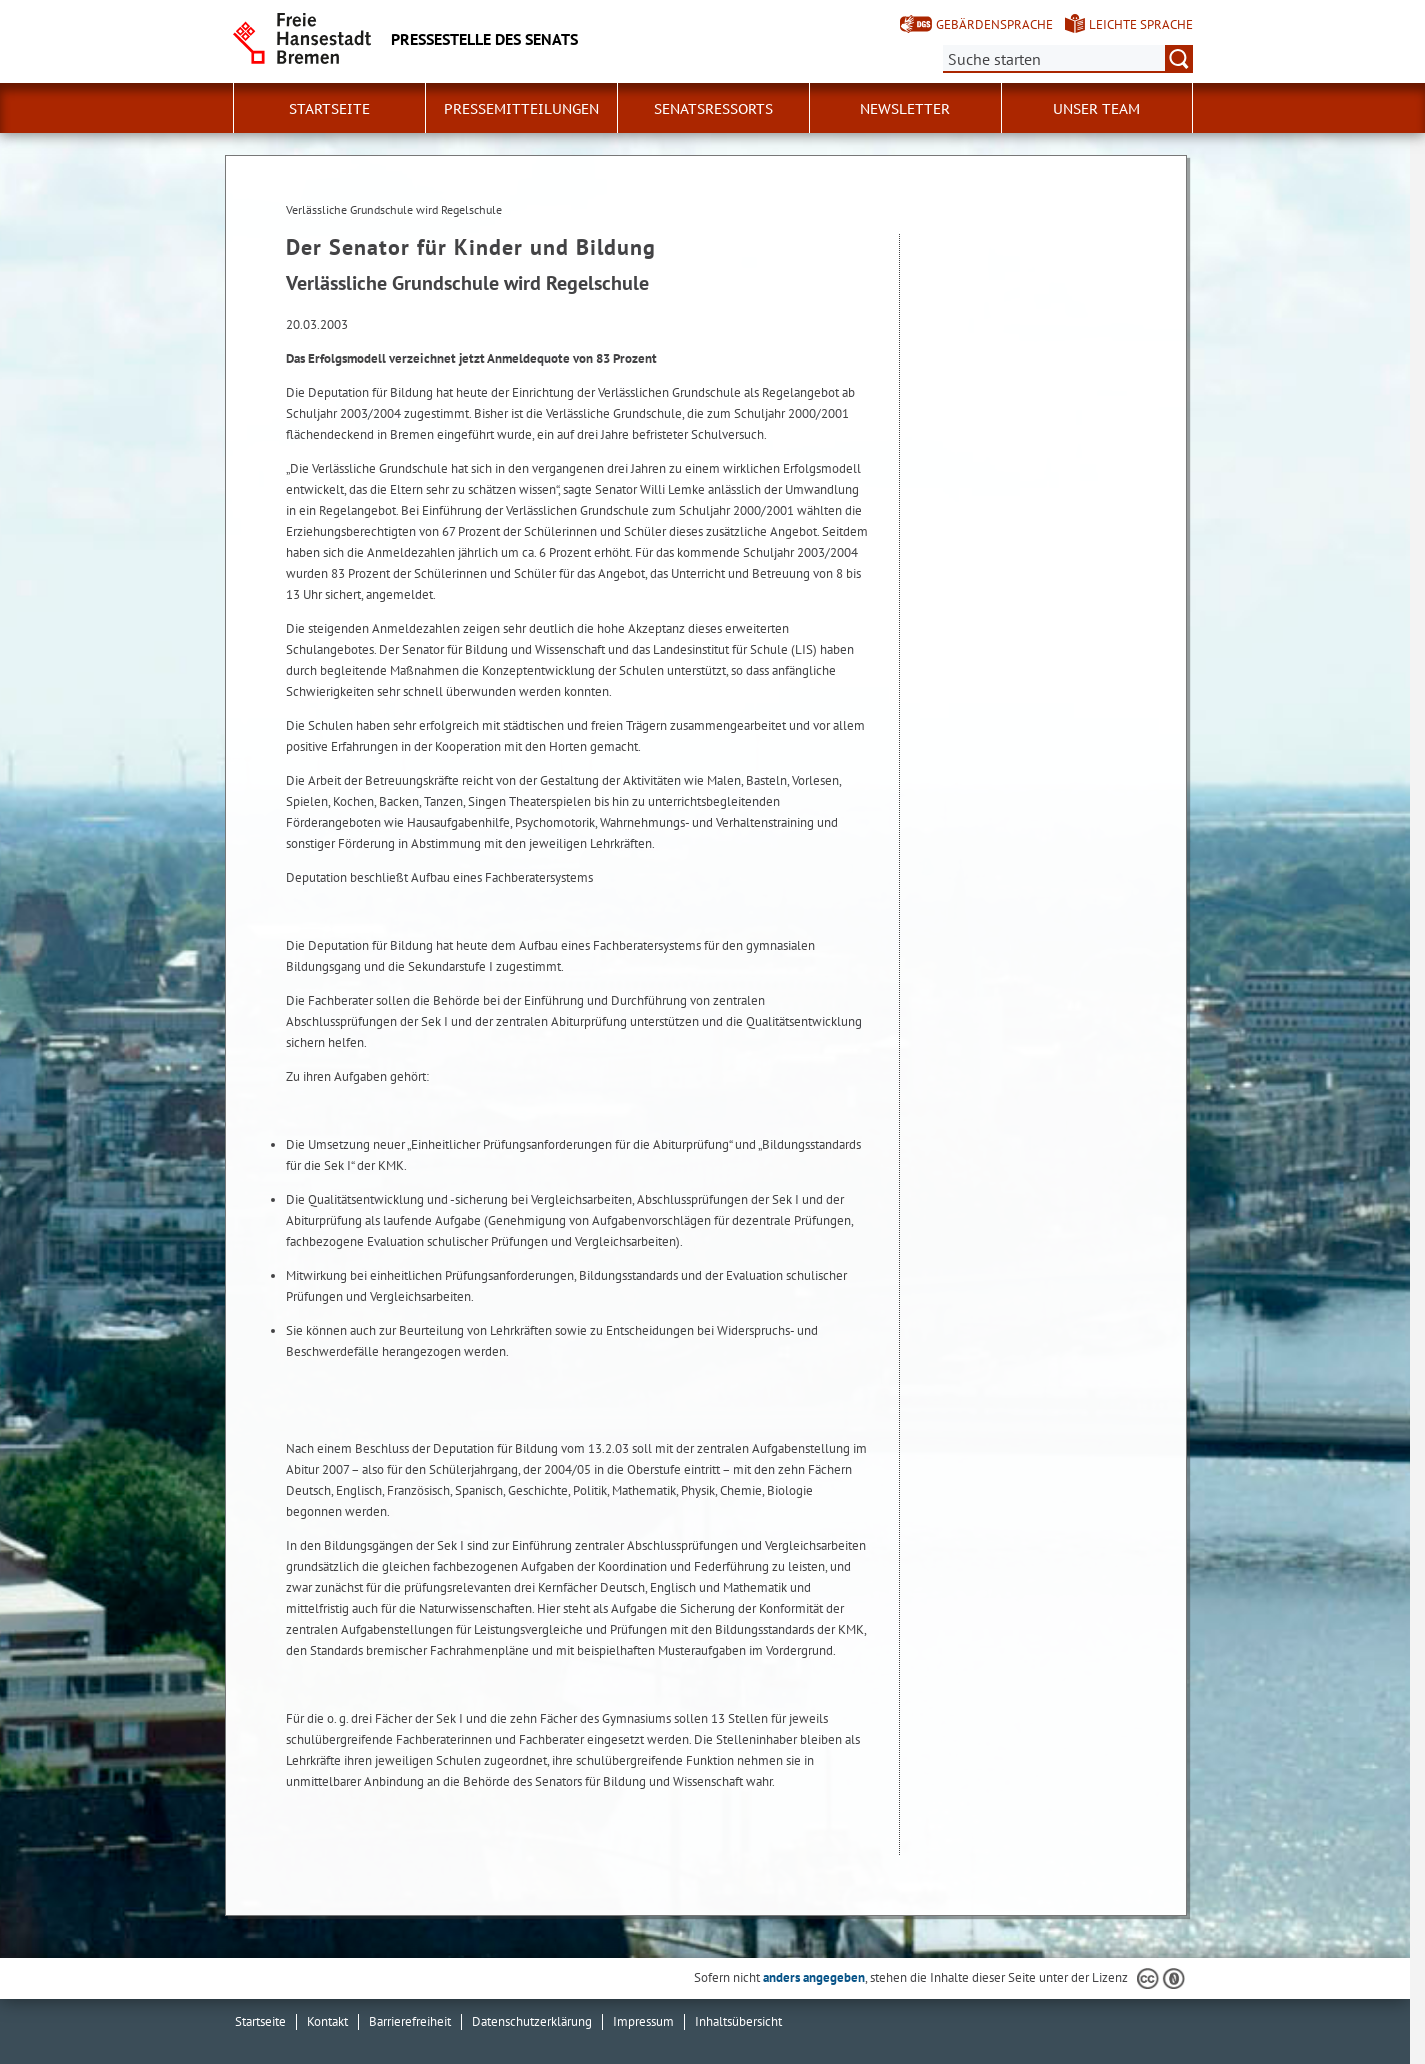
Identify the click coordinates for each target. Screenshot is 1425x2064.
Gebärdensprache (994, 24)
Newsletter (905, 109)
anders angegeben (814, 1977)
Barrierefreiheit (410, 2021)
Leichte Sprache (1141, 24)
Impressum (643, 2021)
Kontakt (327, 2021)
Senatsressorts (713, 109)
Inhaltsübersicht (738, 2021)
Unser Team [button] (1096, 109)
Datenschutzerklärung (532, 2021)
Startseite (329, 109)
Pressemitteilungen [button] (521, 109)
